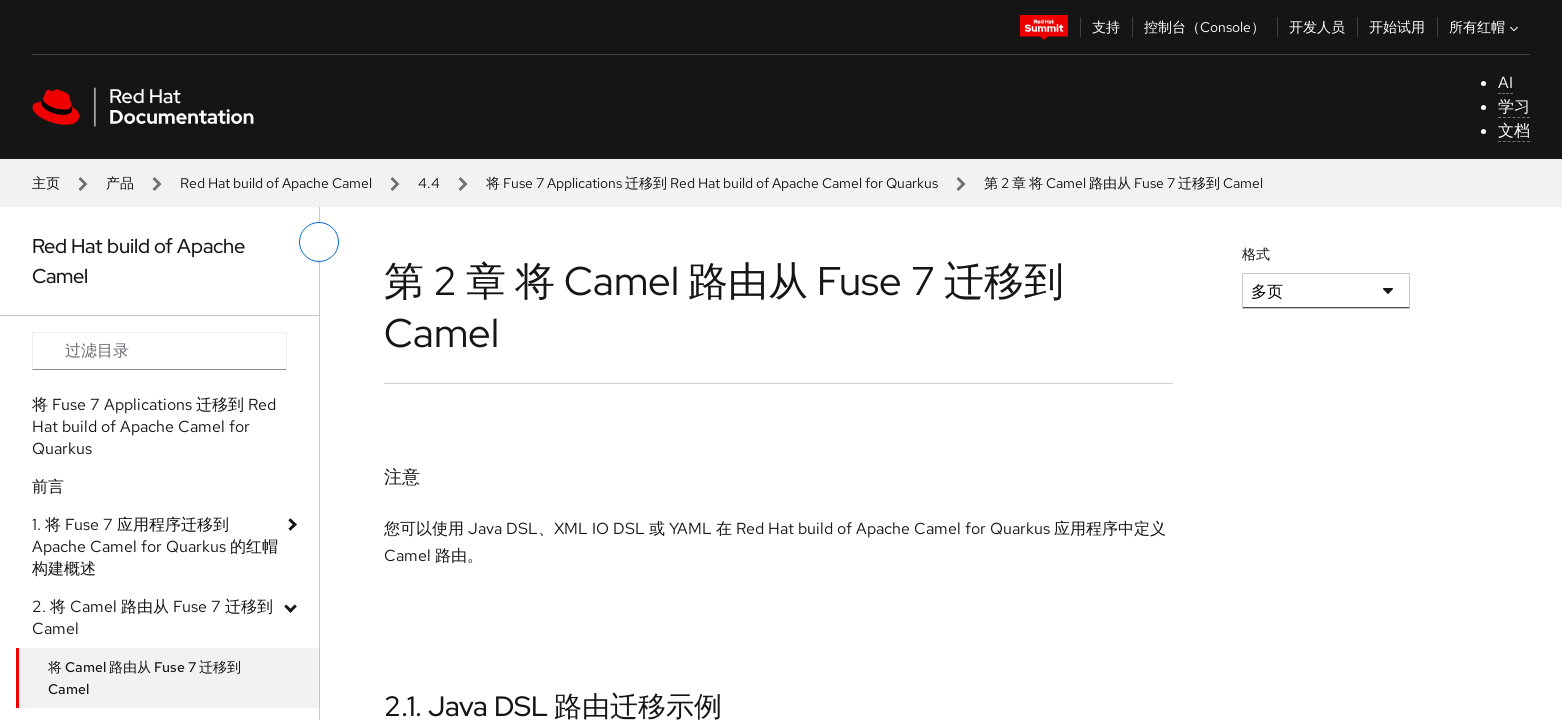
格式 (1256, 254)
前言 (48, 486)
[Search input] (159, 351)
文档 (1514, 130)
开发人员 (1317, 27)
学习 (1514, 106)
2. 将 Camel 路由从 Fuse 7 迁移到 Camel (152, 617)
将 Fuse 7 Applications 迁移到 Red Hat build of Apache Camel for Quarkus (712, 183)
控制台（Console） (1204, 27)
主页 (46, 183)
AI (1505, 82)
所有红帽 (1486, 27)
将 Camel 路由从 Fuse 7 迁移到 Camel (144, 678)
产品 (120, 183)
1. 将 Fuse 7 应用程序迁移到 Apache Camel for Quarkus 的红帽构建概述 (155, 546)
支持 (1106, 27)
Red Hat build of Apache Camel (276, 183)
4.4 (429, 183)
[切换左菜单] (319, 242)
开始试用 (1397, 27)
